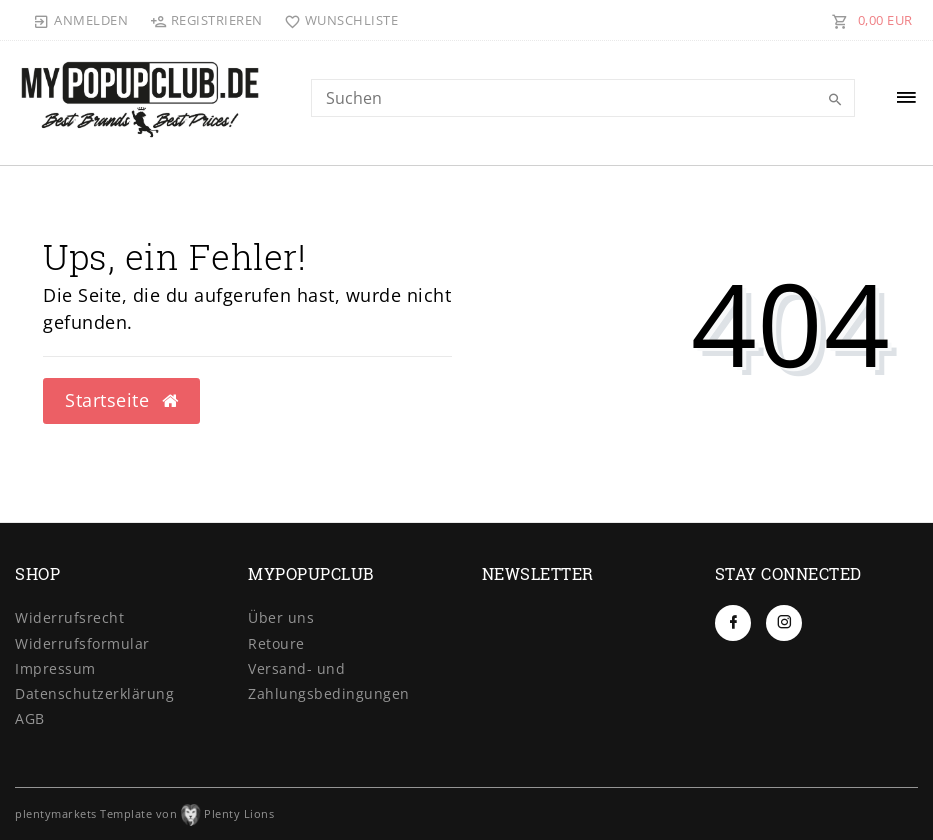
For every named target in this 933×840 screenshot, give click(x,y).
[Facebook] (733, 623)
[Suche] (835, 100)
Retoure (276, 643)
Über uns (281, 617)
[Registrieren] (206, 20)
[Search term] (583, 98)
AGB (30, 718)
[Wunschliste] (337, 20)
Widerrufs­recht (69, 617)
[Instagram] (784, 623)
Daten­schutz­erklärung (94, 693)
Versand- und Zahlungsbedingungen (329, 681)
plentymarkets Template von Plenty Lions (144, 813)
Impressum (55, 668)
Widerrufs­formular (82, 643)
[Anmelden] (81, 20)
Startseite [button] (121, 400)
